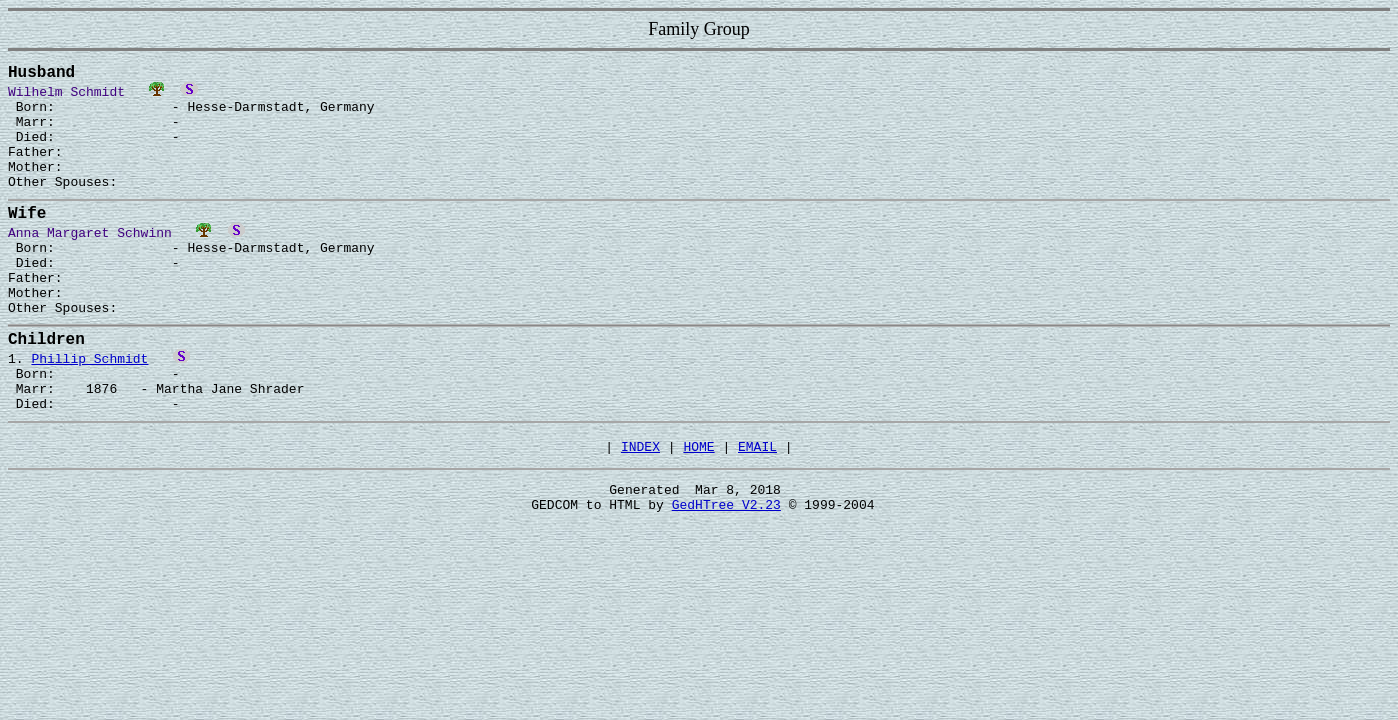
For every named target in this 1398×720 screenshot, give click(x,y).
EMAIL (757, 512)
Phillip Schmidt (89, 409)
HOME (698, 512)
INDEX (640, 512)
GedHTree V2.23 (726, 576)
